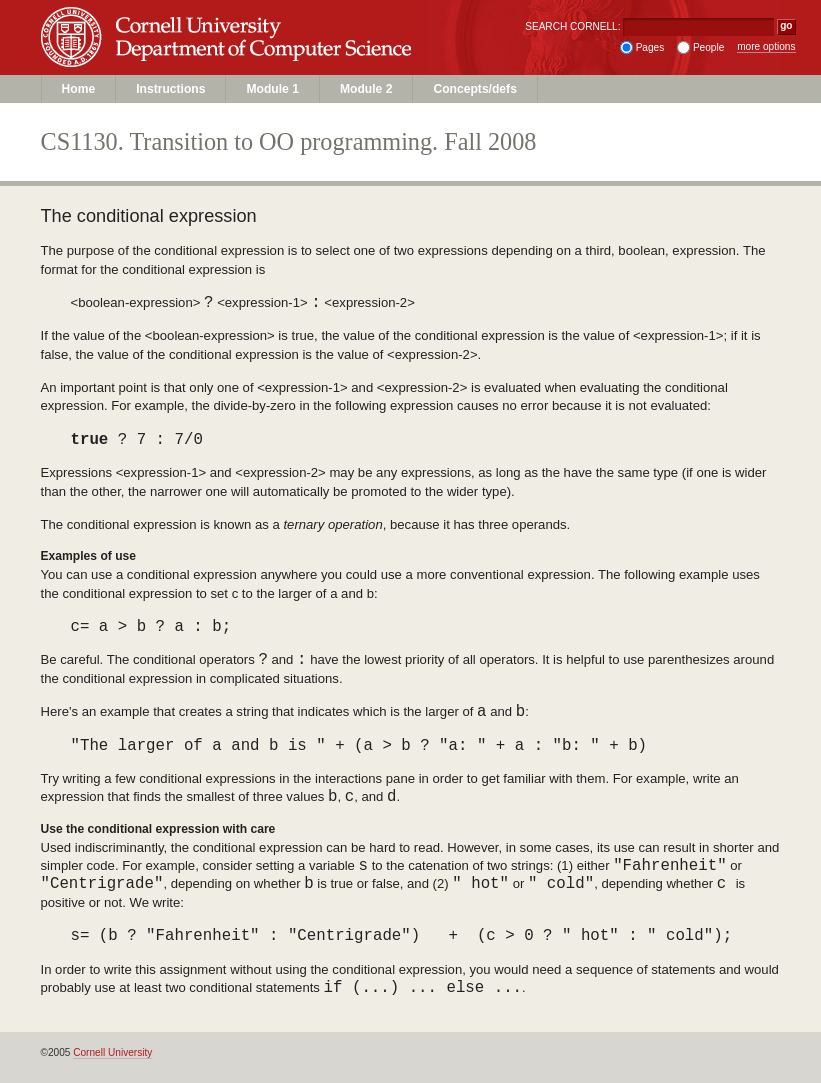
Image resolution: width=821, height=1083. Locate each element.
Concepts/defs (474, 89)
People (708, 47)
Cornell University (271, 19)
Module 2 (366, 89)
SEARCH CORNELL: (572, 26)
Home (79, 89)
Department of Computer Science (271, 56)
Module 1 (272, 89)
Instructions (170, 89)
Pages (650, 47)
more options (766, 46)
